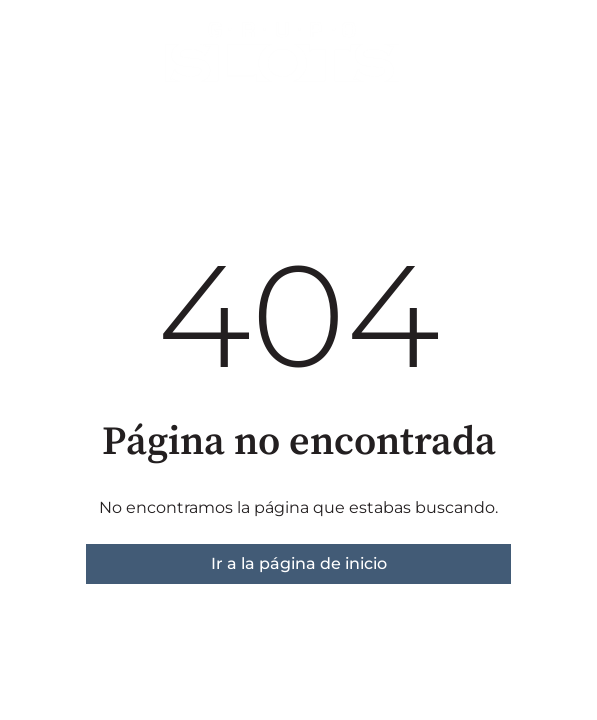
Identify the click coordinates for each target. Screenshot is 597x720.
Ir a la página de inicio (299, 563)
